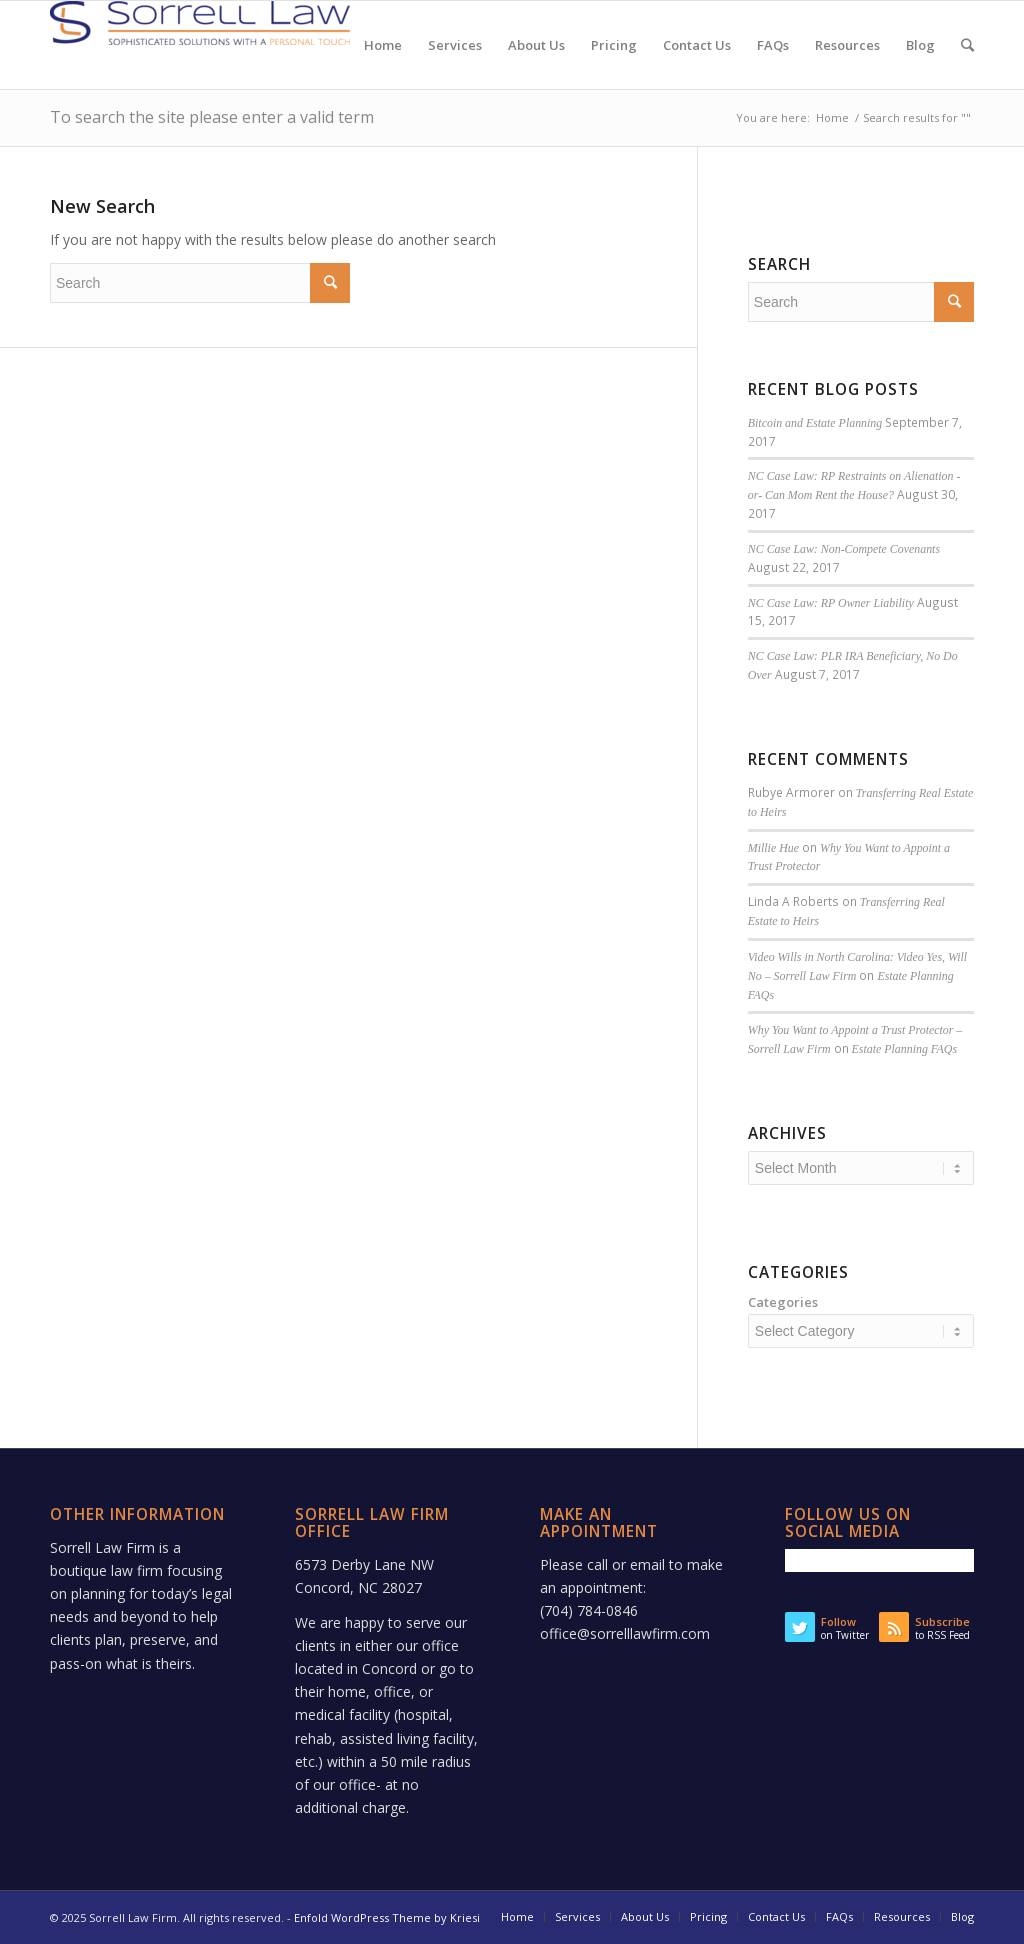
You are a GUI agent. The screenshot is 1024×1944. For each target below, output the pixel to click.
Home (832, 117)
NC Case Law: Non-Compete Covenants (844, 549)
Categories (783, 1302)
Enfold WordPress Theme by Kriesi (387, 1917)
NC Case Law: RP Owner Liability (831, 603)
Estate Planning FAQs (904, 1049)
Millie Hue (773, 848)
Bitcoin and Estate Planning (815, 423)
